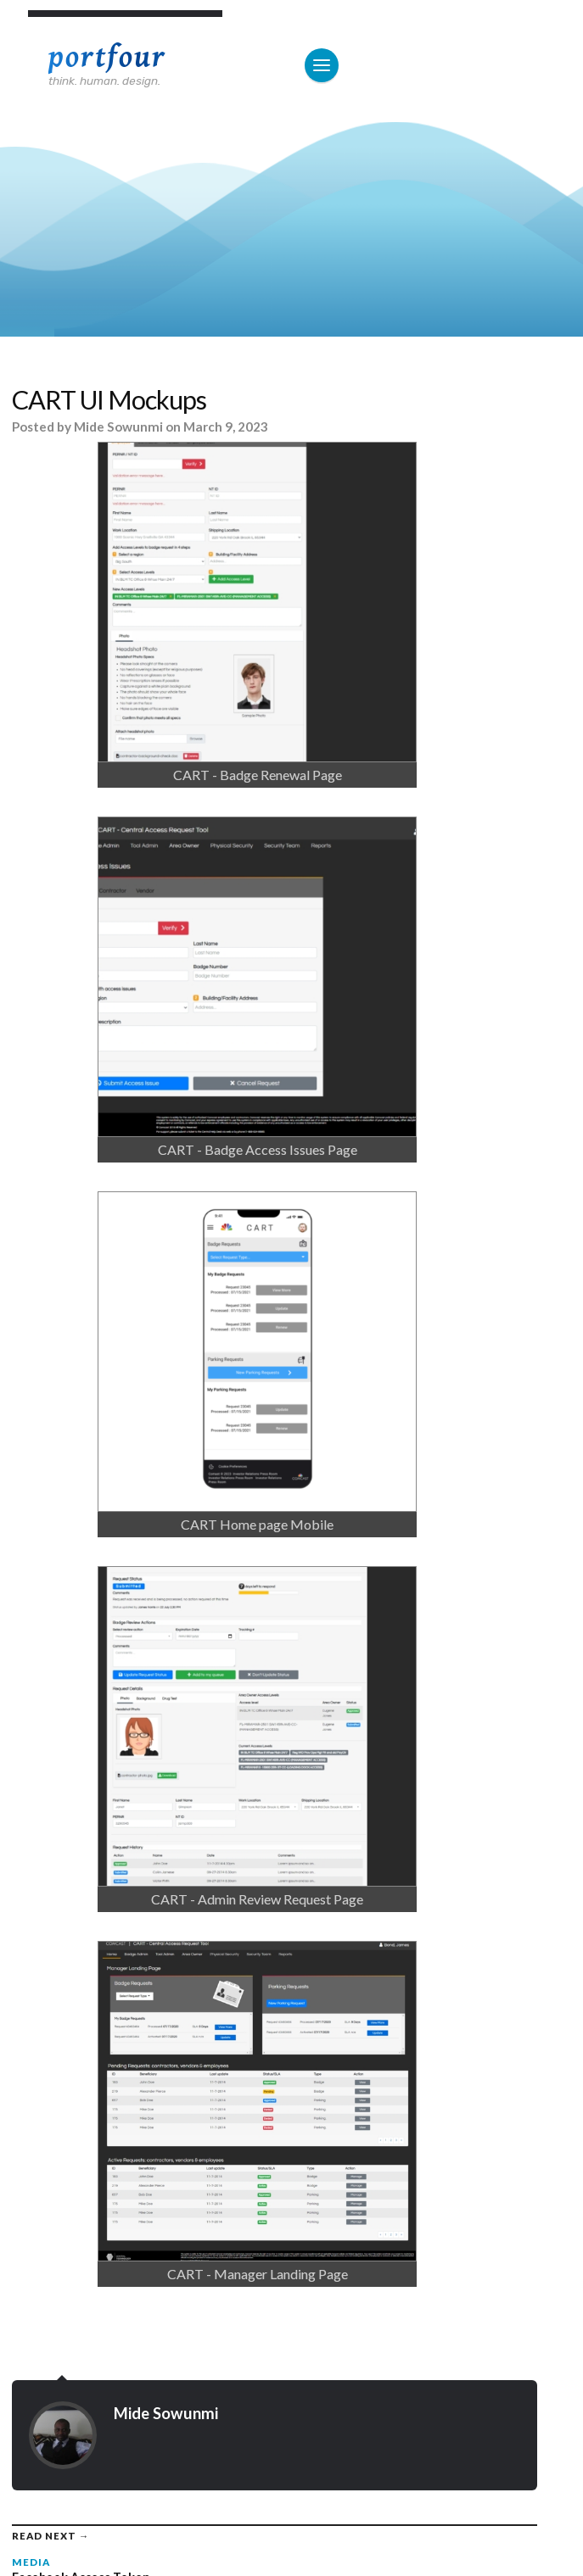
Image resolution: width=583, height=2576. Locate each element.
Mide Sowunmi (118, 426)
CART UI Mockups (109, 400)
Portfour (107, 57)
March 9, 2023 (225, 426)
